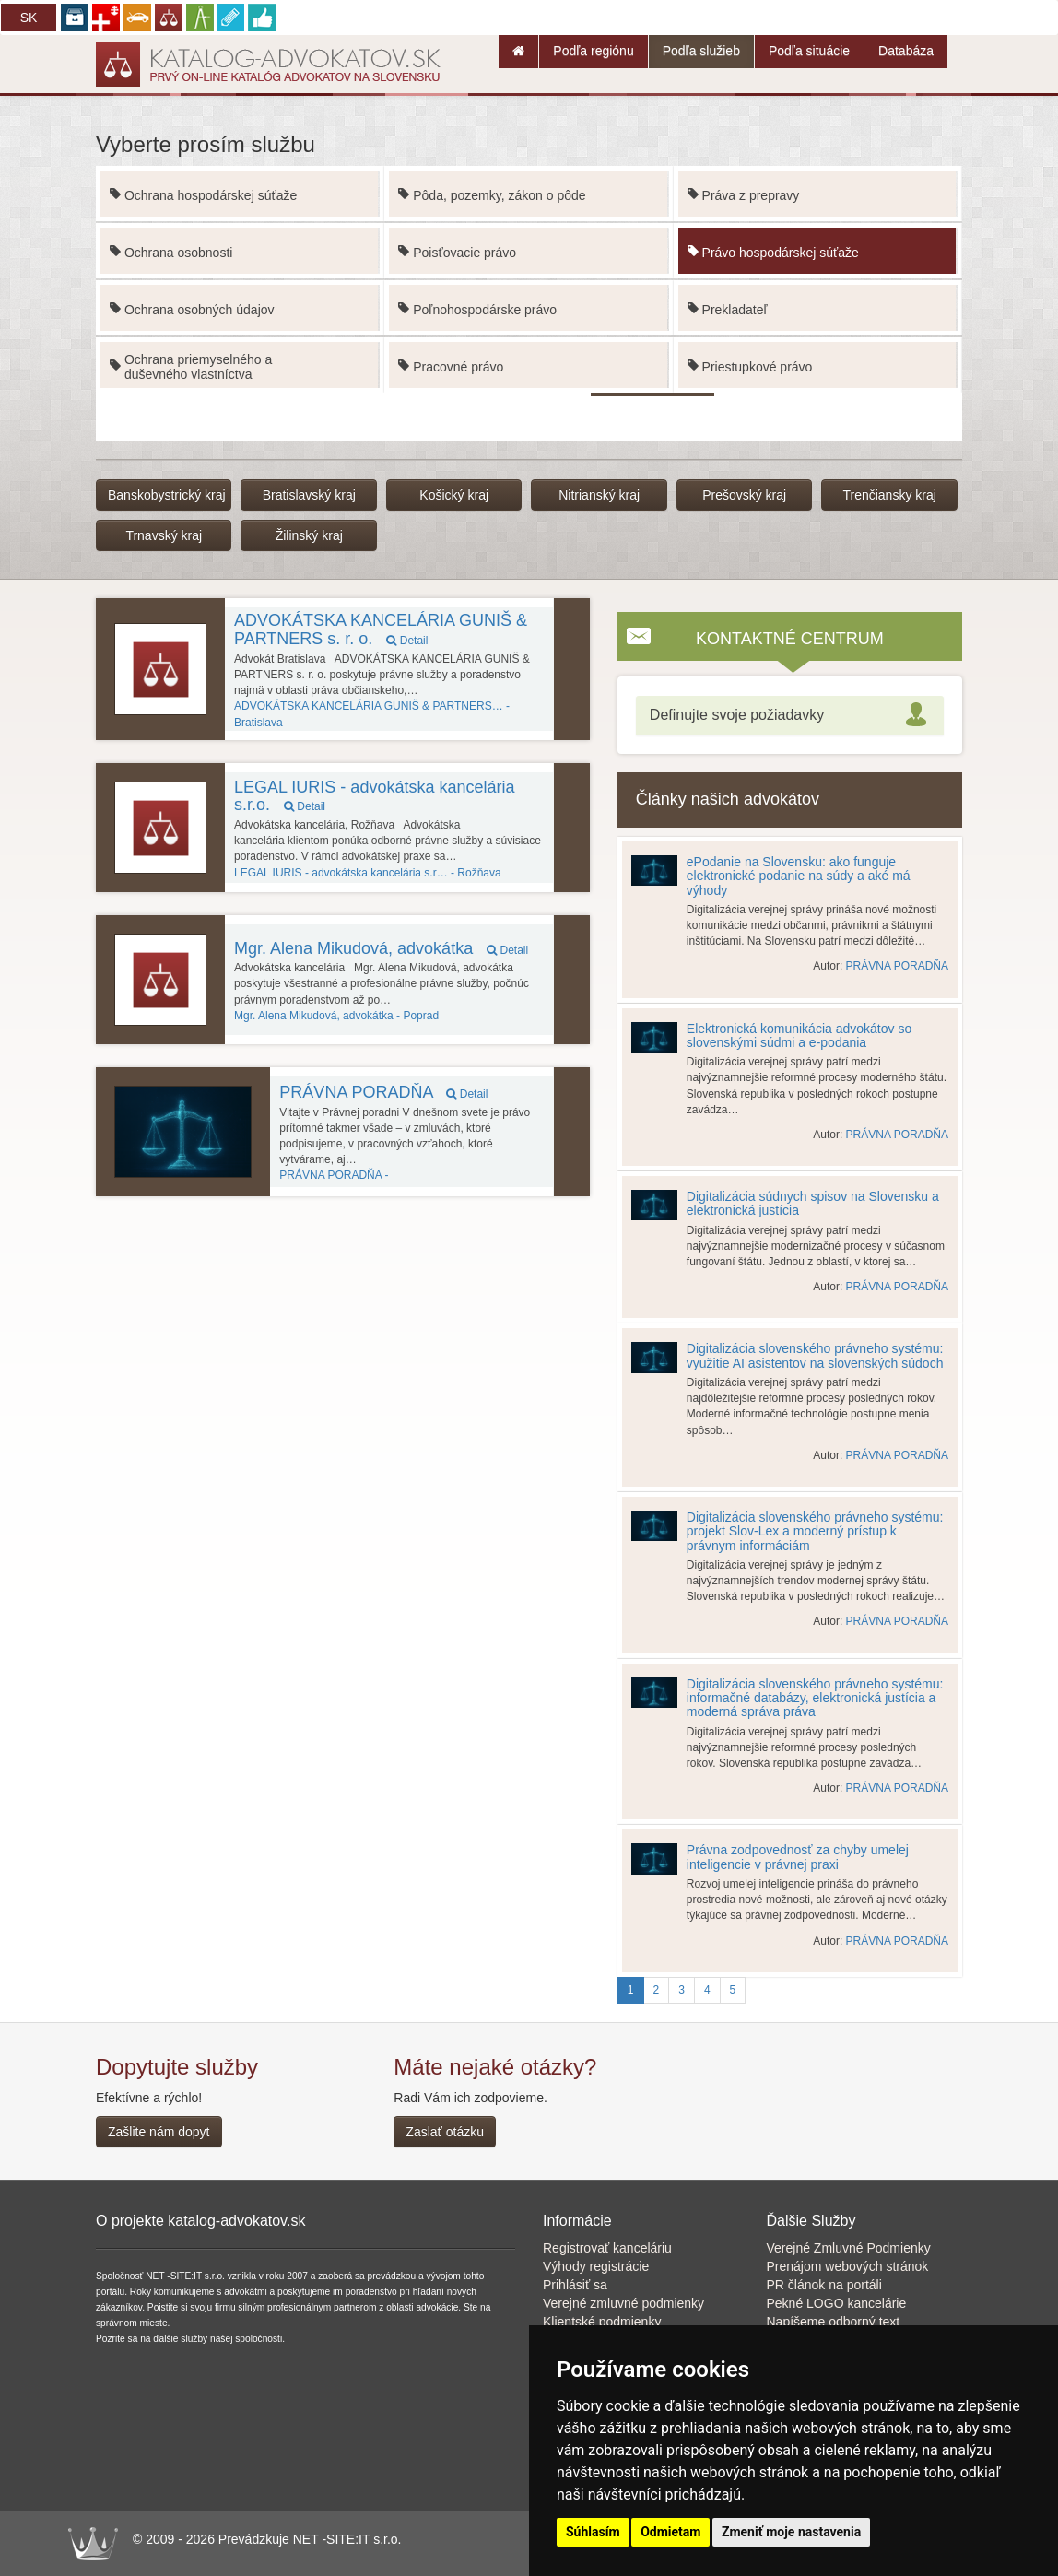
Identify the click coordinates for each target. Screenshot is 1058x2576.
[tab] (790, 715)
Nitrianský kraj (599, 495)
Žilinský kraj (309, 535)
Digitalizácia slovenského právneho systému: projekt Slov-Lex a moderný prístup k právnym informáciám (815, 1531)
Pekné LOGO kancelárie (837, 2303)
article (572, 1146)
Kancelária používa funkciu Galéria (572, 1173)
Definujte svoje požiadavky (737, 715)
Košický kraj (453, 495)
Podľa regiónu (593, 50)
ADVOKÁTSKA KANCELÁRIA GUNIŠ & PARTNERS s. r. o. (380, 629)
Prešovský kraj (744, 495)
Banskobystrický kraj (167, 495)
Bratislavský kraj (309, 495)
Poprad (336, 1015)
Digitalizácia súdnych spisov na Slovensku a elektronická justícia (813, 1203)
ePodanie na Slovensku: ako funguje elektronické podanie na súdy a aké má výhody (799, 876)
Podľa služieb (701, 50)
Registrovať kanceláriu (607, 2248)
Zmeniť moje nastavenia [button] (791, 2531)
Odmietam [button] (670, 2531)
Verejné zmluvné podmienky (623, 2303)
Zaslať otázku (445, 2131)
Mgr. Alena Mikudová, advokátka (381, 948)
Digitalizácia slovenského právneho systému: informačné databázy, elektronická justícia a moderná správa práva (815, 1698)
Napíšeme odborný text (833, 2321)
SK (29, 17)
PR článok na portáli (824, 2284)
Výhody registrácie (596, 2266)
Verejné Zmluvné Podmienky (849, 2248)
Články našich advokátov (727, 799)
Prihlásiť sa (575, 2284)
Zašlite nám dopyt (159, 2131)
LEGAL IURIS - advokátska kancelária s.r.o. (374, 796)
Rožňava (367, 872)
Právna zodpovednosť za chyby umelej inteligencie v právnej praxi (798, 1856)
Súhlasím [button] (593, 2531)
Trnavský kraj (163, 535)
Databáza (906, 50)
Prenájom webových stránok (848, 2266)
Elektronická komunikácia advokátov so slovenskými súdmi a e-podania (799, 1035)
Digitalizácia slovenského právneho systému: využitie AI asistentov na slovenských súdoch (815, 1355)
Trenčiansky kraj (888, 495)
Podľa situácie (809, 50)
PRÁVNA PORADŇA (383, 1092)
